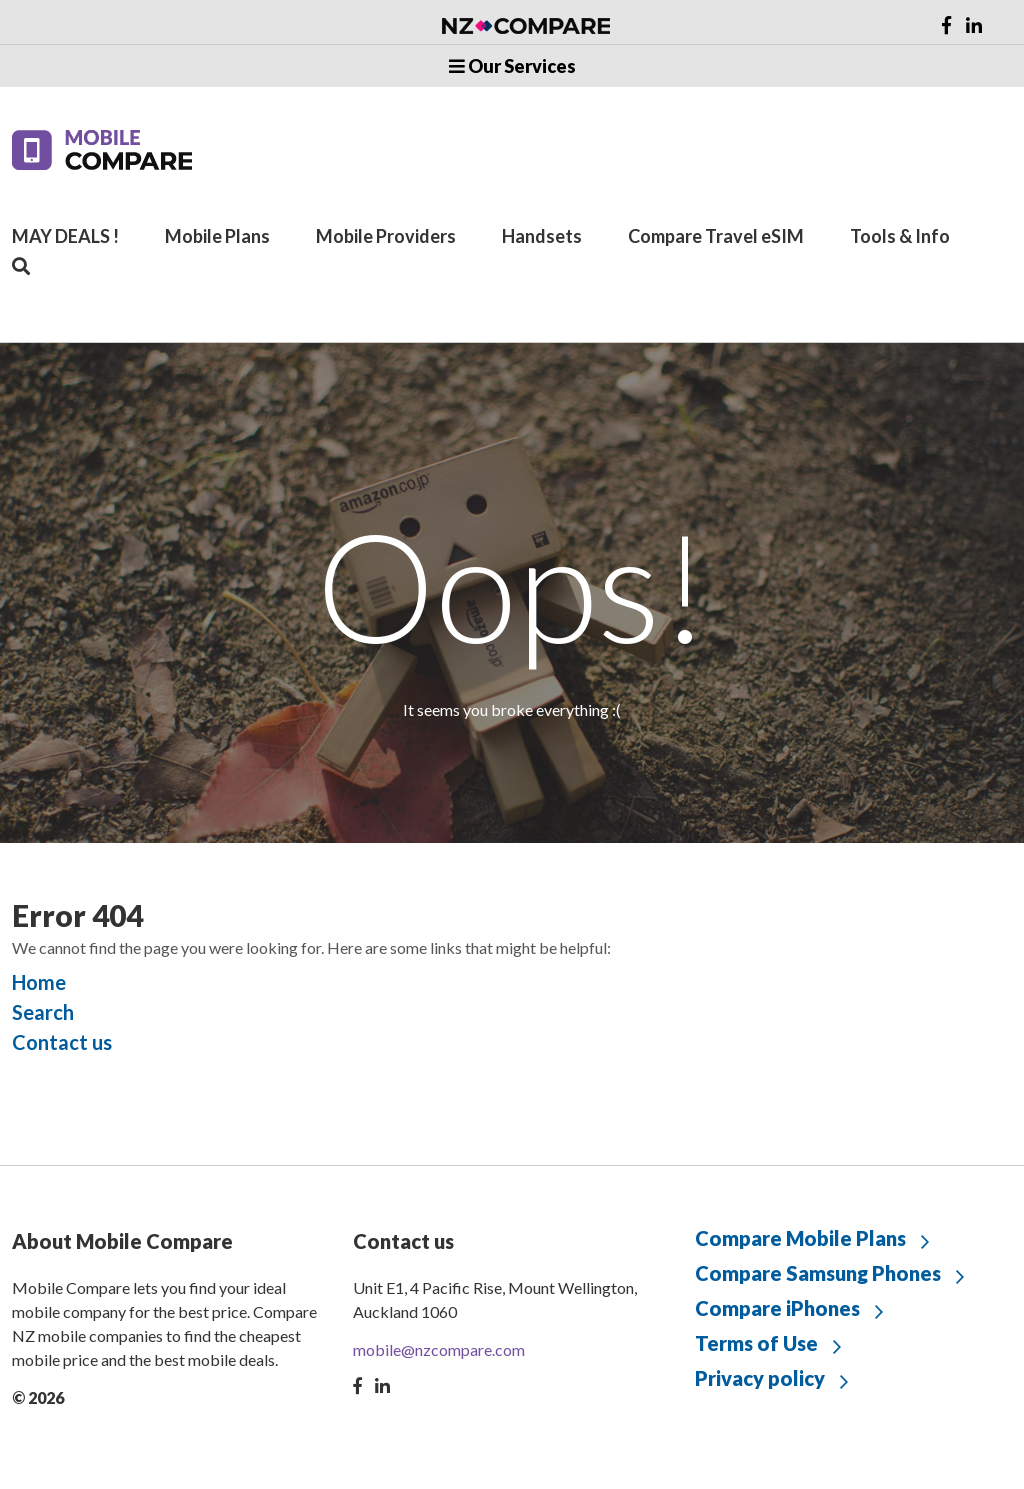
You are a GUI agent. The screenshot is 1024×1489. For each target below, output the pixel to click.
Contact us (62, 1042)
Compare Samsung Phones (818, 1273)
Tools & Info (900, 236)
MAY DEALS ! (65, 236)
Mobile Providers (386, 236)
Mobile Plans (217, 236)
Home (39, 982)
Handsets (542, 236)
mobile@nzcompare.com (439, 1349)
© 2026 (38, 1397)
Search (43, 1012)
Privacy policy (760, 1378)
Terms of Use (756, 1343)
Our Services (512, 66)
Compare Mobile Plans (800, 1238)
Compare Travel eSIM (716, 236)
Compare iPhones (777, 1308)
